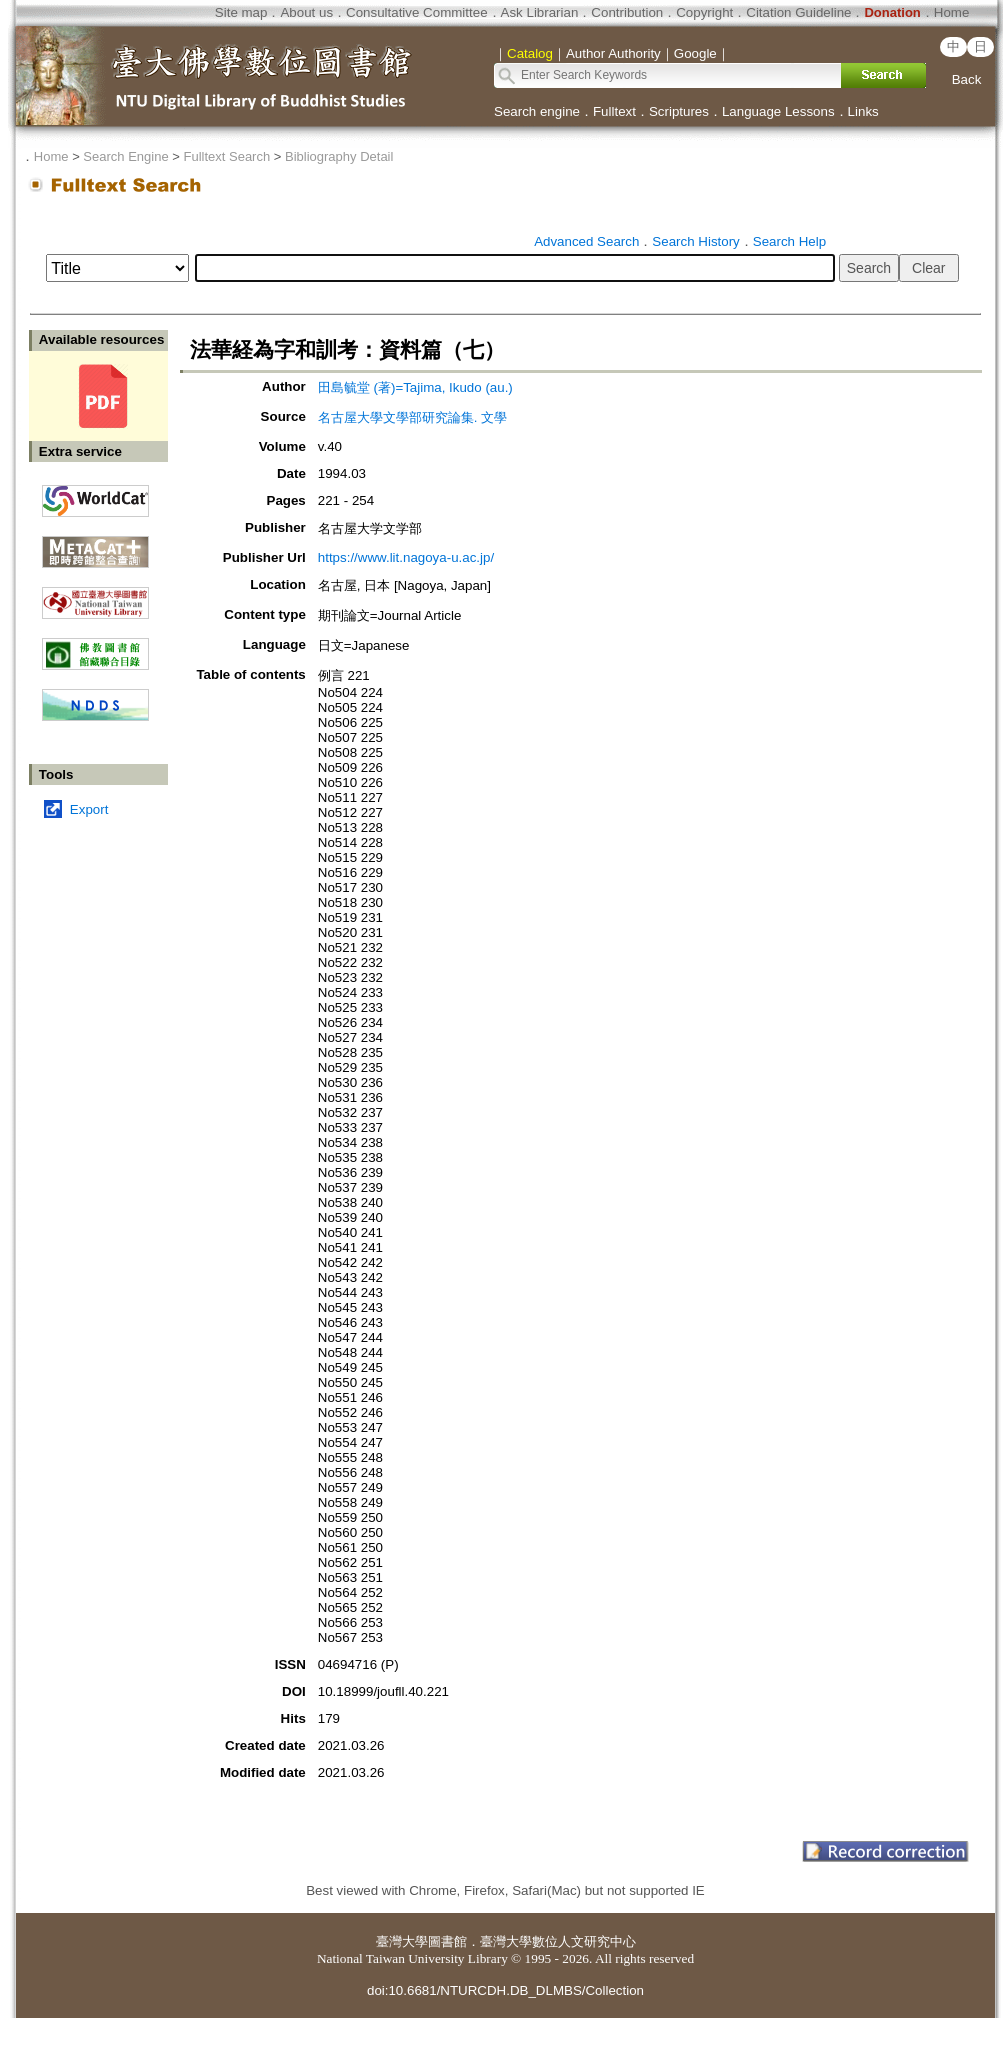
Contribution (627, 12)
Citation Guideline (798, 12)
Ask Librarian (540, 12)
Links (863, 111)
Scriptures (679, 111)
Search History (695, 241)
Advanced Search (586, 241)
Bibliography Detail (339, 156)
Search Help (789, 241)
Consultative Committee (416, 12)
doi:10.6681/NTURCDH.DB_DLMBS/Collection (505, 1990)
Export (89, 809)
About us (306, 12)
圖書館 (447, 1941)
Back (967, 79)
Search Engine (125, 156)
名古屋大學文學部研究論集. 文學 (412, 417)
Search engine (537, 111)
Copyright (704, 12)
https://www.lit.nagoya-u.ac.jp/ (406, 557)
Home (952, 12)
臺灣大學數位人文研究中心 (558, 1941)
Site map (241, 12)
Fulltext (614, 111)
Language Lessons (778, 111)
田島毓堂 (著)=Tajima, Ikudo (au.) (415, 387)
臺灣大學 (402, 1941)
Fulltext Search (226, 156)
